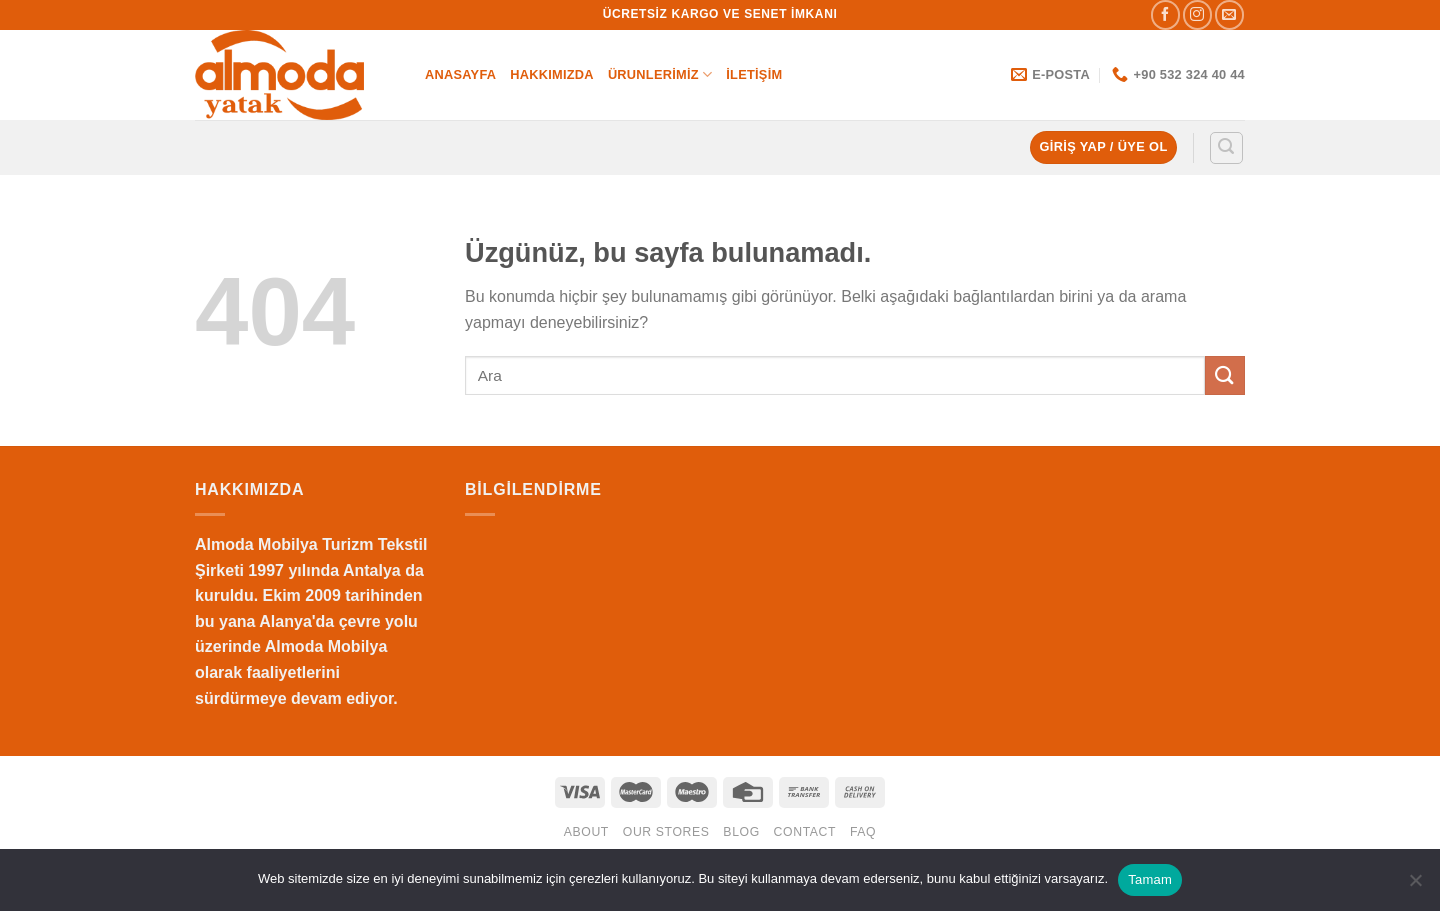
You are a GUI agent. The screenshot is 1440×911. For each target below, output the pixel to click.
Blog (741, 832)
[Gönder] (1225, 375)
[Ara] (1227, 148)
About (586, 832)
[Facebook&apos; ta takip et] (1165, 14)
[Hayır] (1415, 886)
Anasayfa (460, 74)
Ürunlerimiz (660, 74)
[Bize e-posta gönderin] (1229, 14)
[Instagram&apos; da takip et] (1197, 14)
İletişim (754, 74)
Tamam (1150, 879)
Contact (805, 832)
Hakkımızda (552, 74)
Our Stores (666, 832)
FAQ (863, 832)
